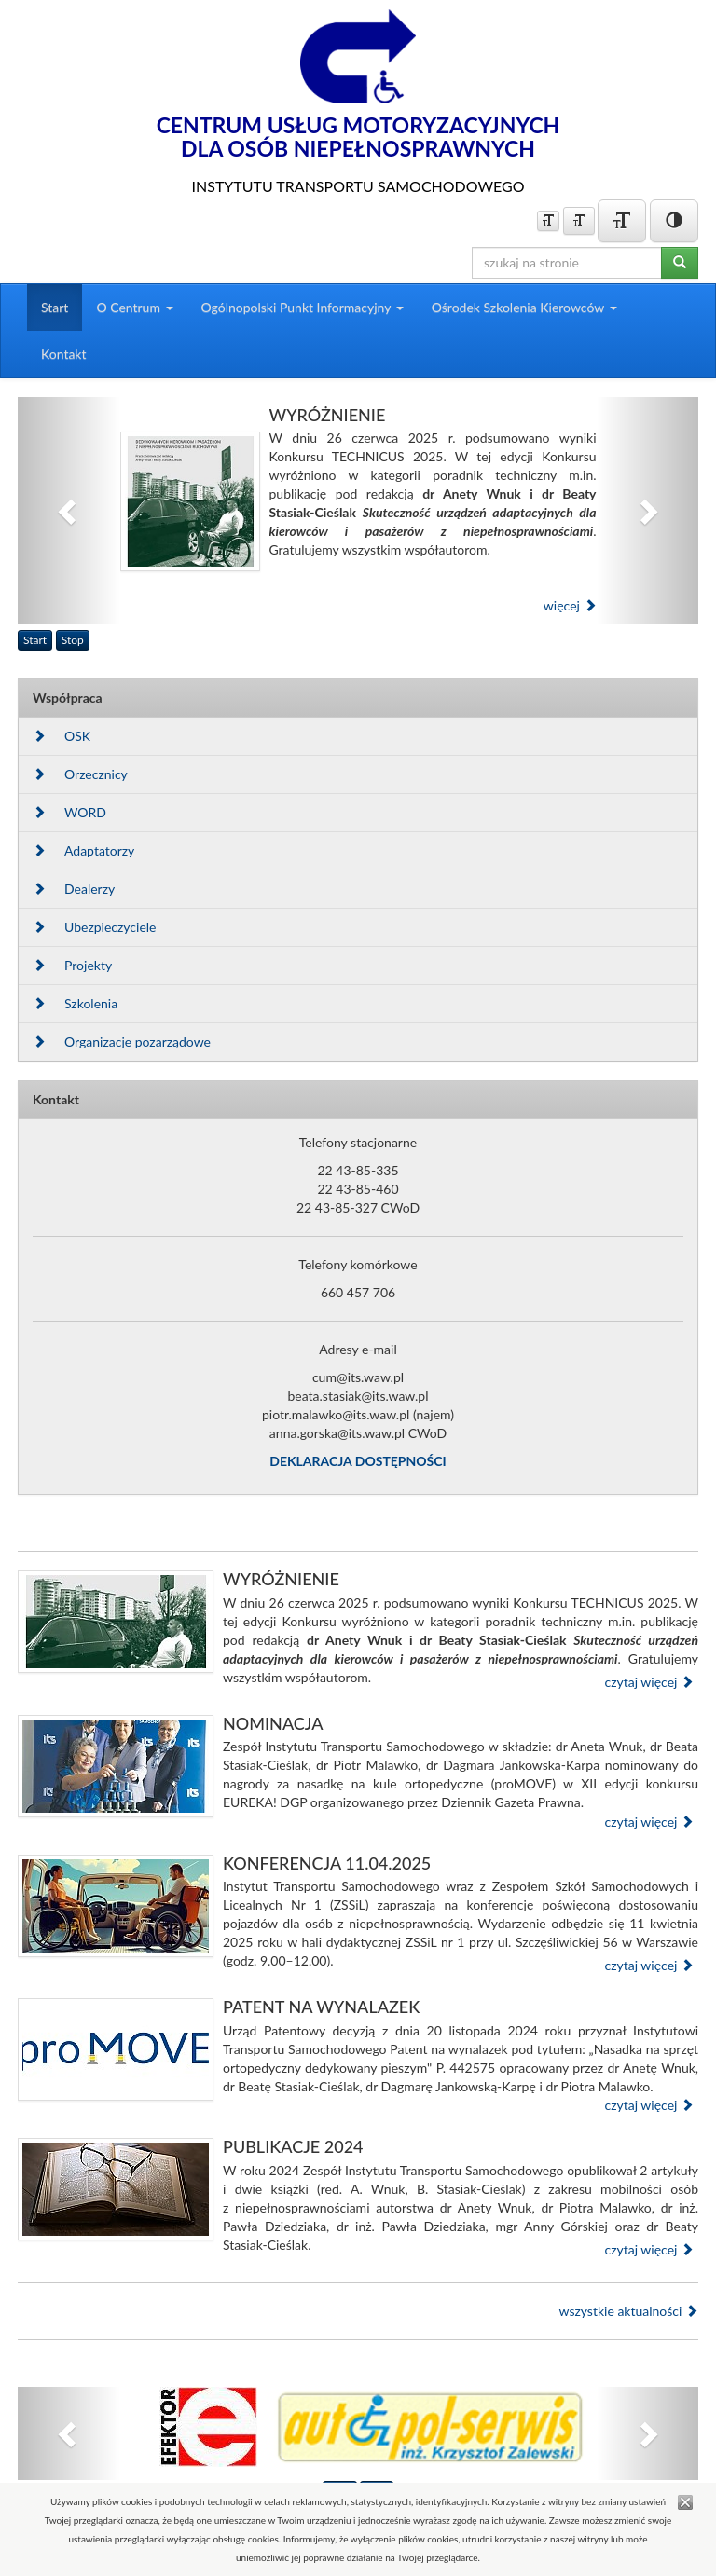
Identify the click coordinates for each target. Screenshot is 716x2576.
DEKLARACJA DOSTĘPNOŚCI (357, 1461)
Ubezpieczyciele (94, 927)
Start (54, 307)
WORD (69, 812)
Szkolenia (75, 1003)
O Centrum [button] (134, 307)
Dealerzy (74, 889)
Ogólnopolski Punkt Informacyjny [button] (302, 307)
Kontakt (64, 354)
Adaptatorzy (83, 850)
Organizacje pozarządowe (122, 1041)
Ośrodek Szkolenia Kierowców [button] (524, 307)
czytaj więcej (649, 1682)
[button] (69, 511)
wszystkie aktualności (628, 2311)
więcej (570, 605)
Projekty (72, 965)
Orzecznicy (80, 774)
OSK (61, 736)
